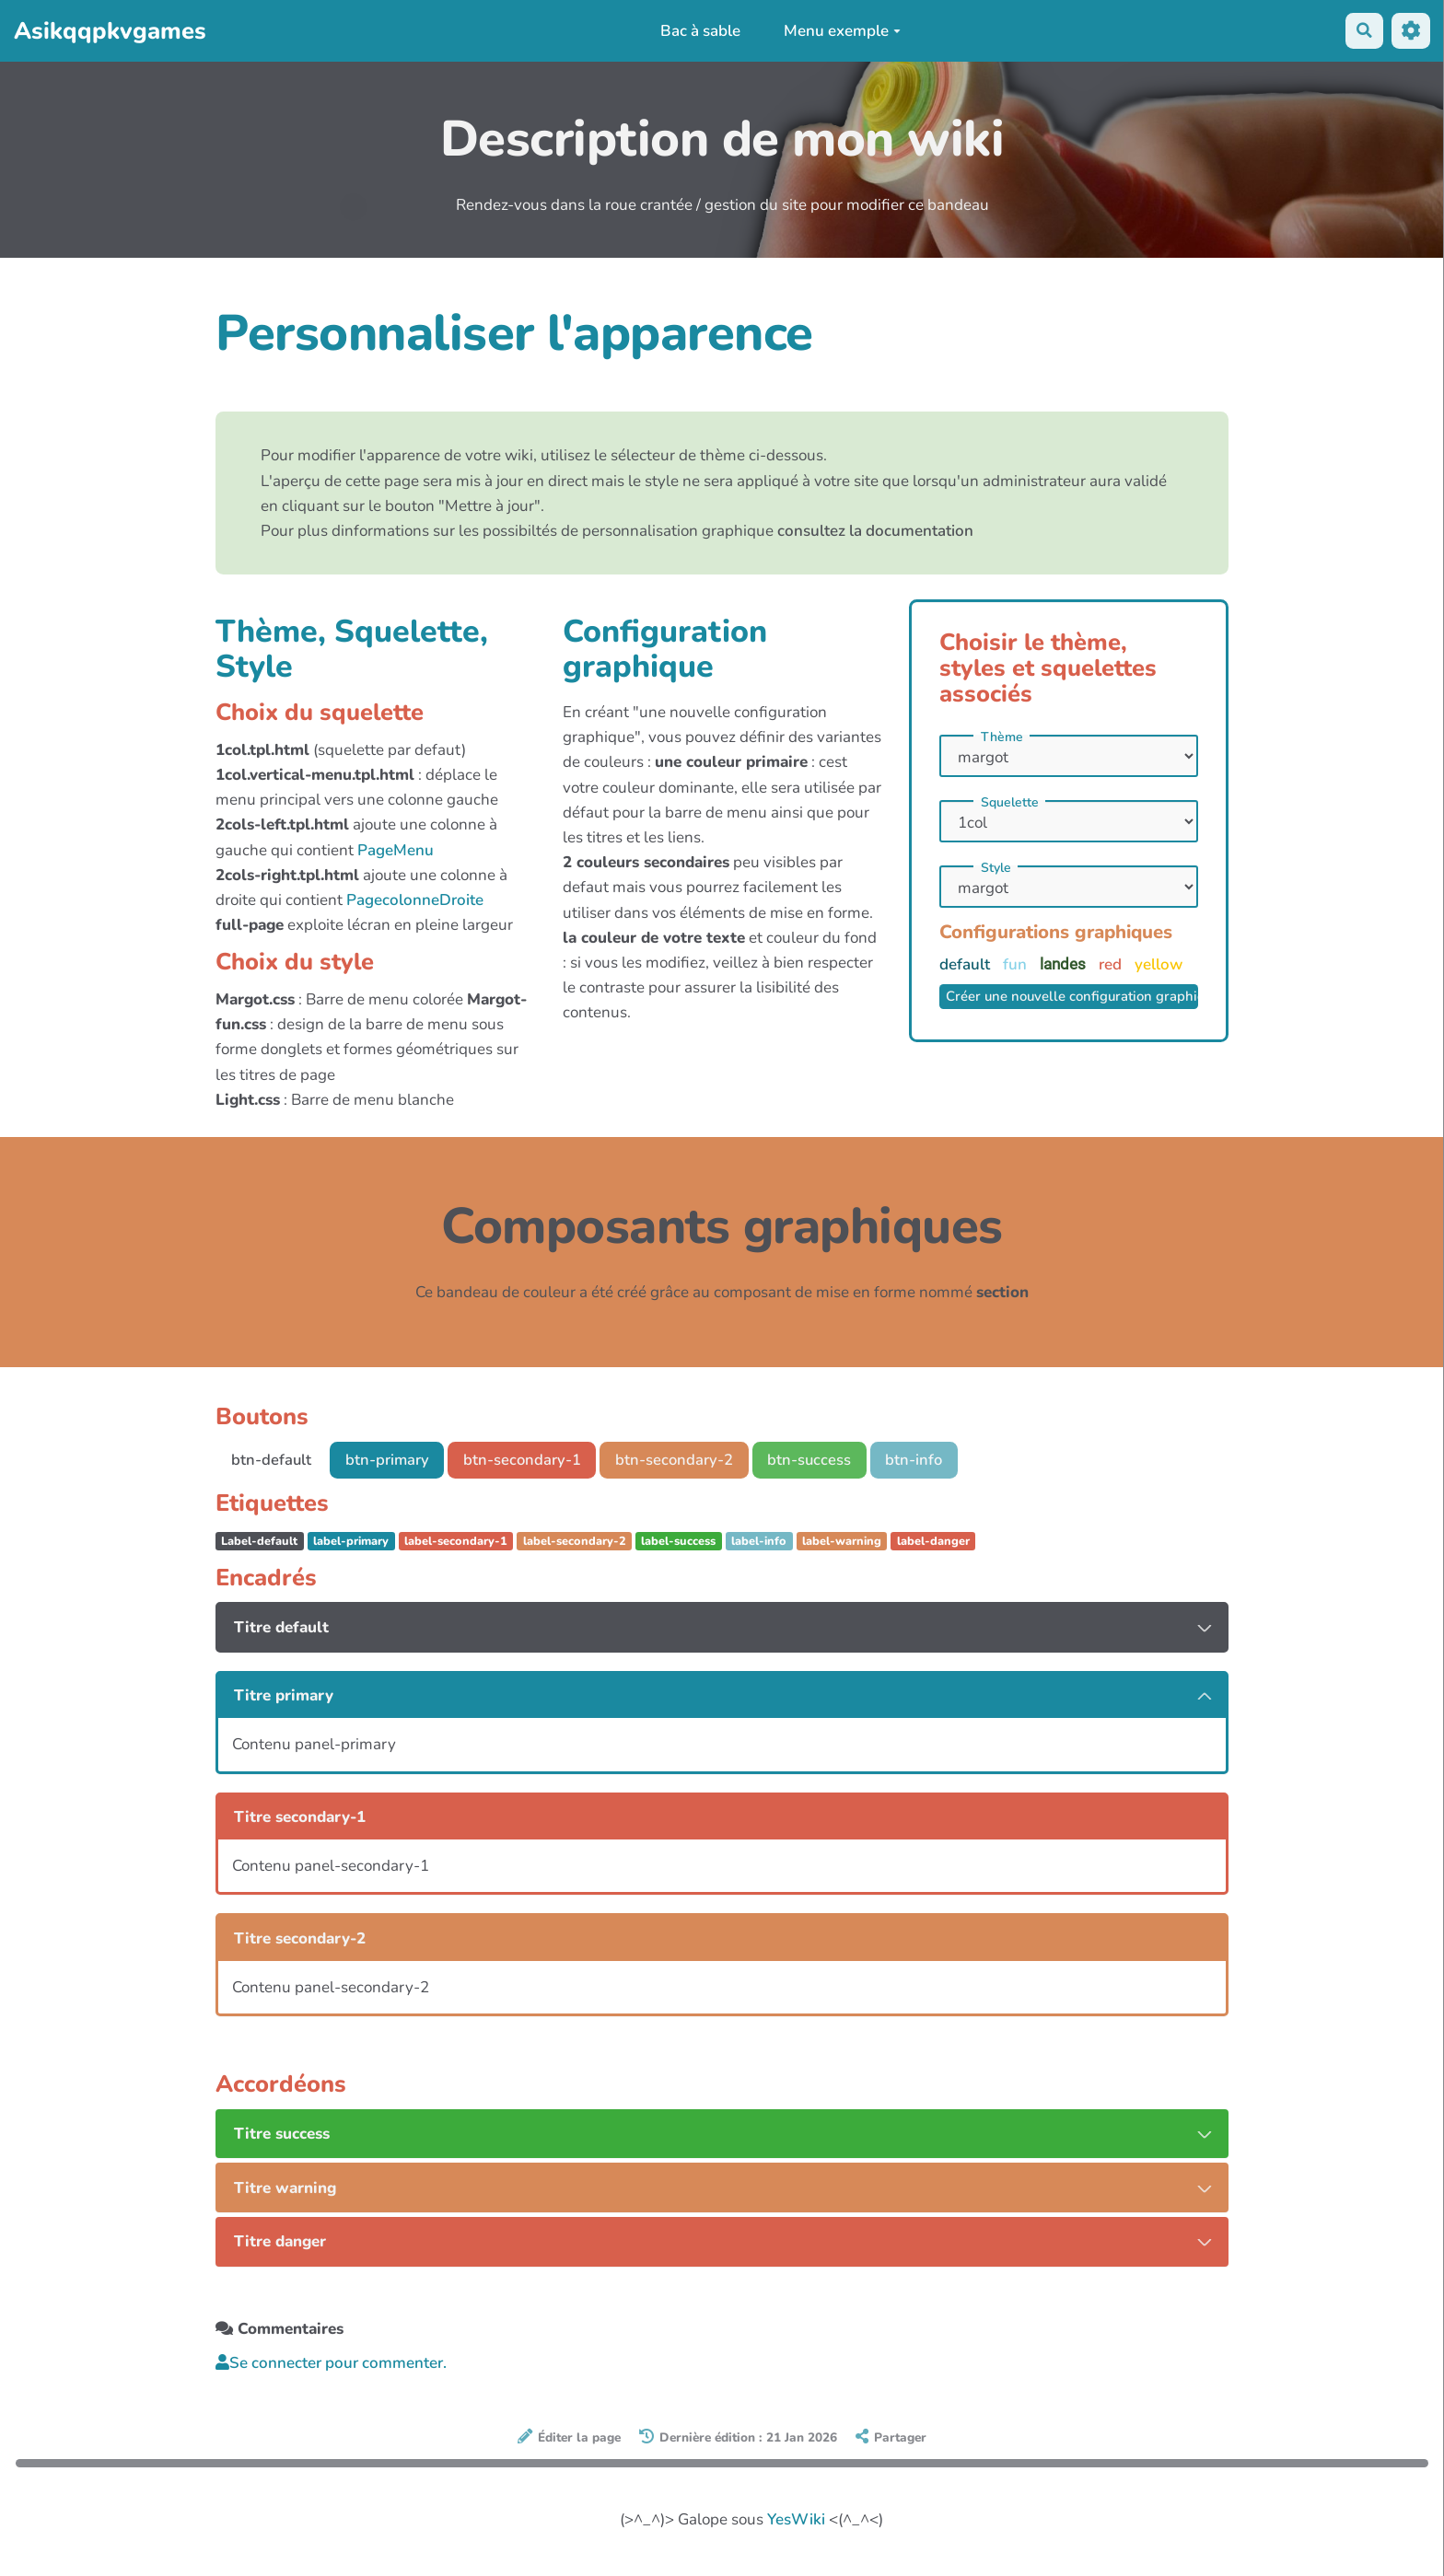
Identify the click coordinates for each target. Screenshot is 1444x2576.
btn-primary (390, 1459)
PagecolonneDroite (414, 900)
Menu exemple (841, 30)
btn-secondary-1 (528, 1459)
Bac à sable (699, 30)
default (966, 964)
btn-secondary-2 (682, 1459)
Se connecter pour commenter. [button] (331, 2363)
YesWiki (796, 2520)
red (1112, 964)
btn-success (819, 1459)
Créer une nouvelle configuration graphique (1072, 997)
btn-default (271, 1459)
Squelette (1010, 802)
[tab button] (722, 1628)
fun (1017, 964)
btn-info (926, 1459)
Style (996, 868)
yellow (1158, 964)
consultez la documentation (875, 530)
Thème (1002, 737)
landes (1064, 964)
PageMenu (395, 850)
